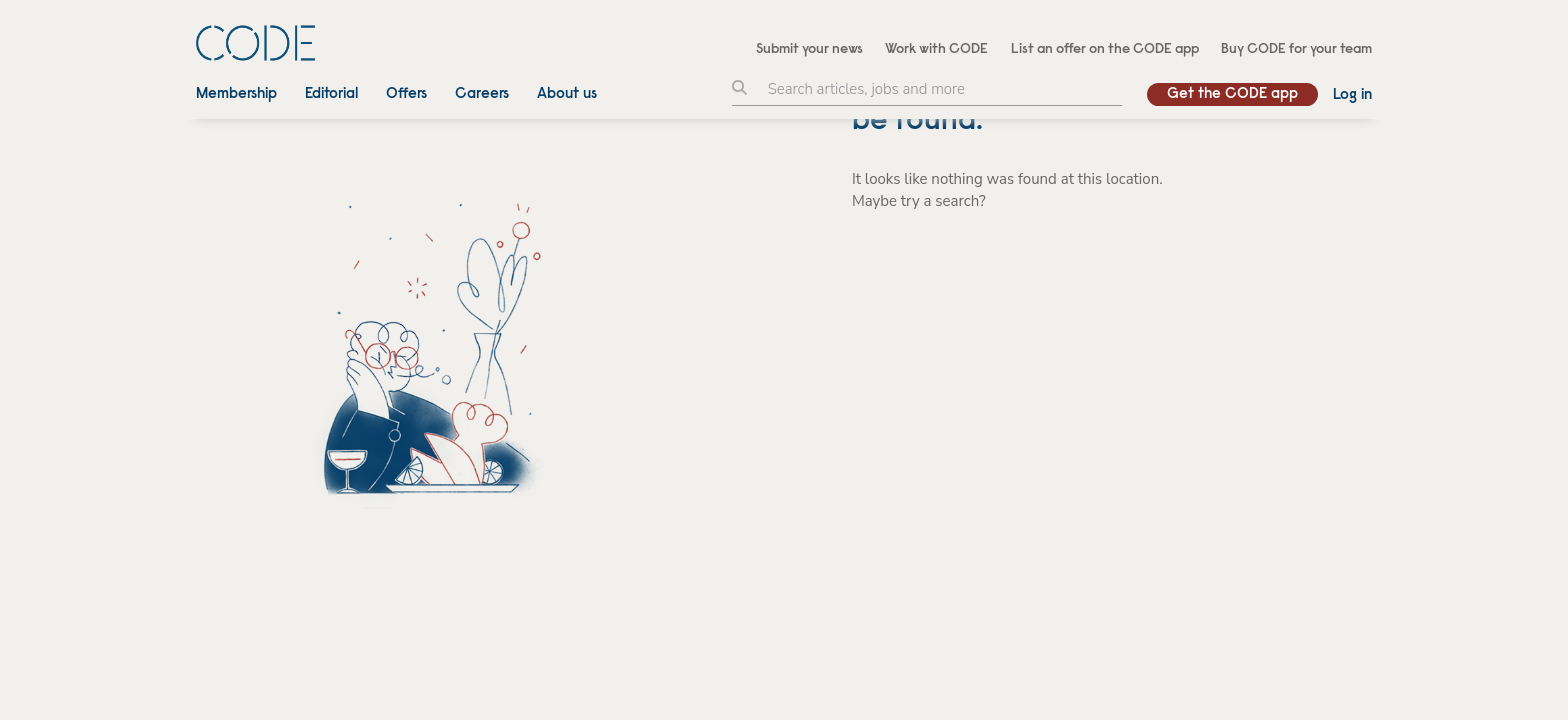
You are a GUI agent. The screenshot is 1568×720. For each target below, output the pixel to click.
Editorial (331, 94)
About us (567, 94)
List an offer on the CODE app (1105, 50)
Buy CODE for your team (1296, 50)
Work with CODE (936, 50)
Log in (1352, 95)
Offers (406, 94)
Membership (236, 94)
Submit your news (809, 50)
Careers (482, 94)
